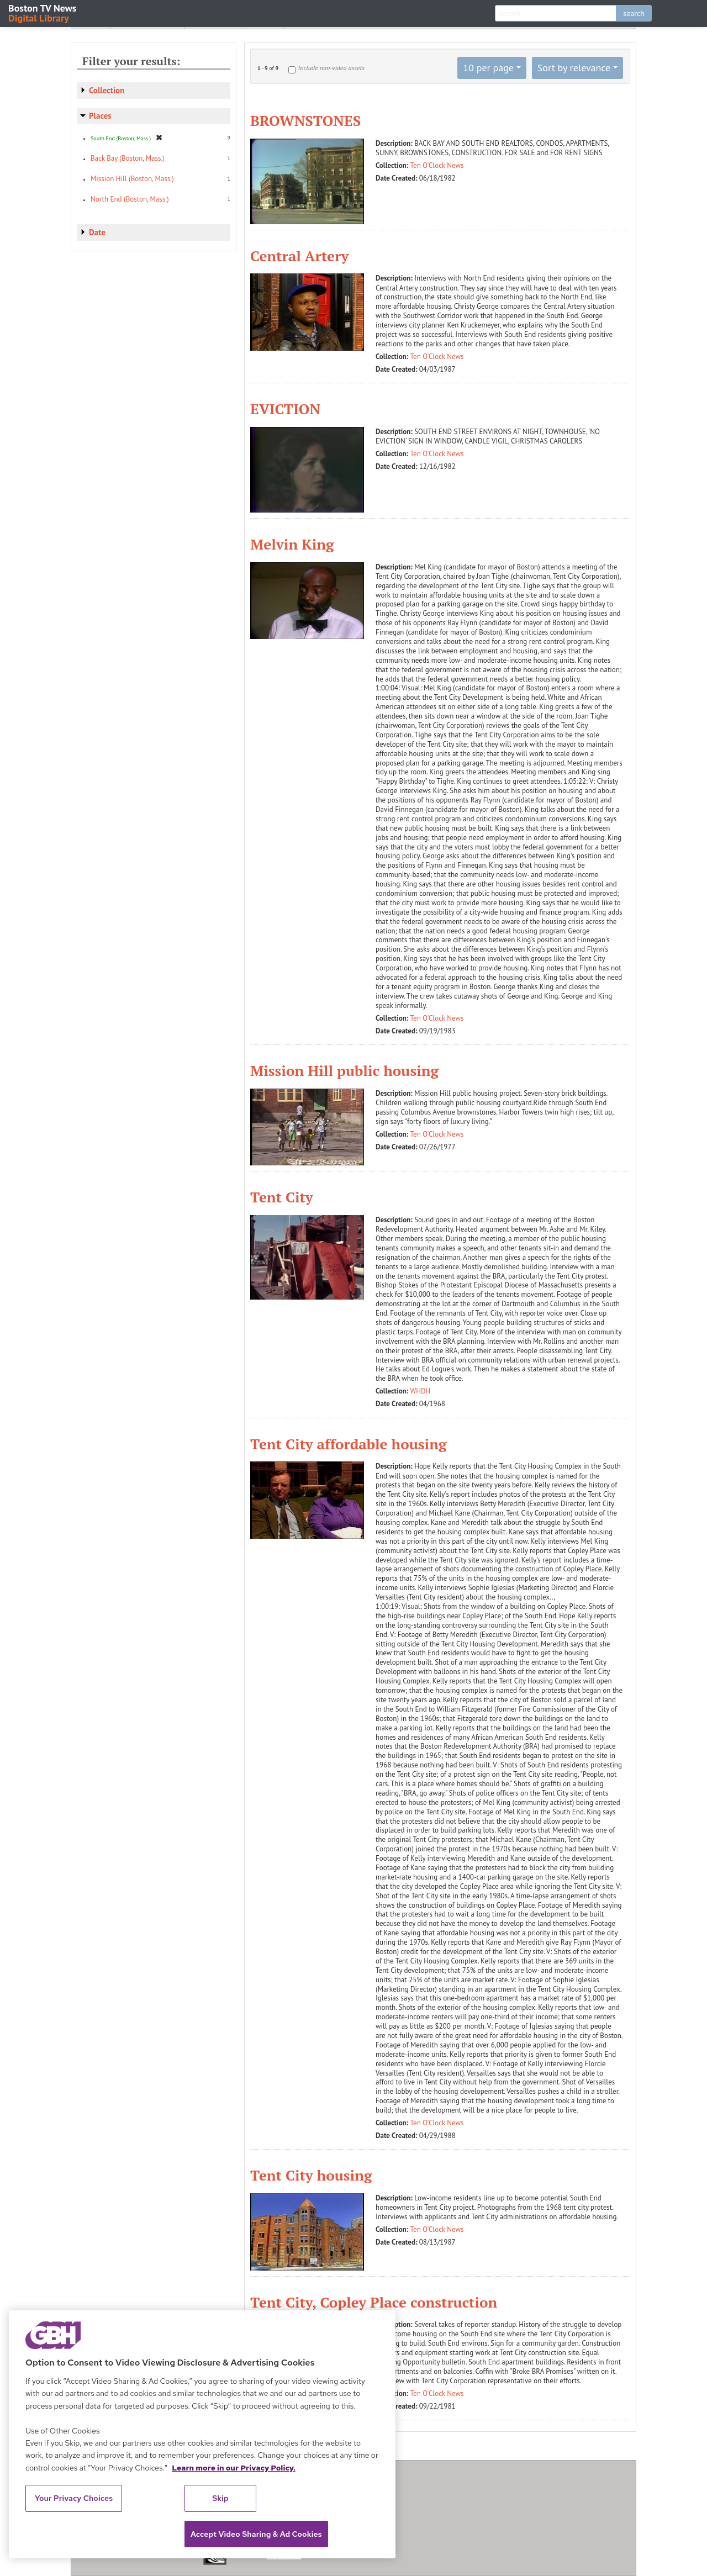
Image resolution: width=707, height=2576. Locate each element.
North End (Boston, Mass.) (130, 199)
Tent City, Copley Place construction (373, 2302)
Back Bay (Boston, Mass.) (128, 158)
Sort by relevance (573, 67)
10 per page (488, 67)
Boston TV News (43, 12)
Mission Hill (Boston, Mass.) (132, 178)
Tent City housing (311, 2175)
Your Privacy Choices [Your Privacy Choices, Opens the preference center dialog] (74, 2498)
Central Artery (299, 255)
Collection (106, 90)
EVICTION (285, 408)
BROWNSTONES (305, 120)
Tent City (281, 1196)
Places (100, 115)
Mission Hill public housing (344, 1070)
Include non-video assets (331, 68)
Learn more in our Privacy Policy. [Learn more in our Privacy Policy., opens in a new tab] (234, 2468)
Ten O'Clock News (437, 165)
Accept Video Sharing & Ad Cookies (256, 2534)
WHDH (420, 1391)
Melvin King (292, 544)
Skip (220, 2498)
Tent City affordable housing (348, 1443)
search (634, 13)
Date (97, 232)
